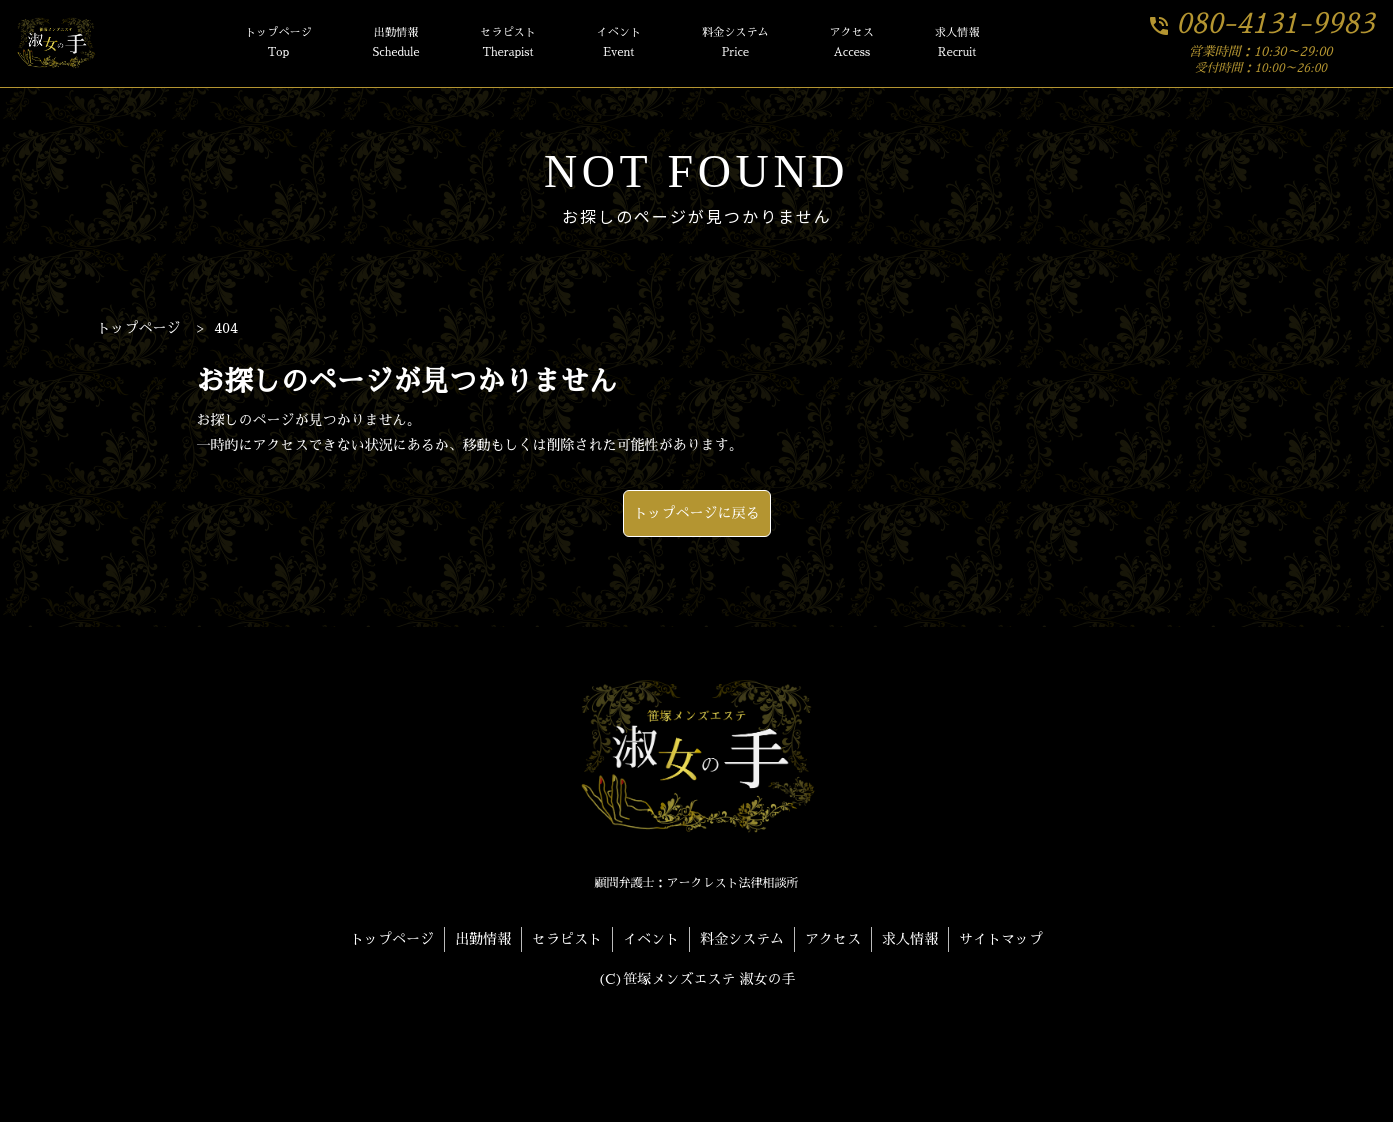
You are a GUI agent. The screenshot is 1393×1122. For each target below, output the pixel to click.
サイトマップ (1001, 939)
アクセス (851, 45)
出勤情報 (396, 45)
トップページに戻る (697, 513)
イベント (619, 45)
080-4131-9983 (1261, 24)
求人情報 (957, 45)
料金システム (735, 45)
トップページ (278, 45)
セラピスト (508, 45)
